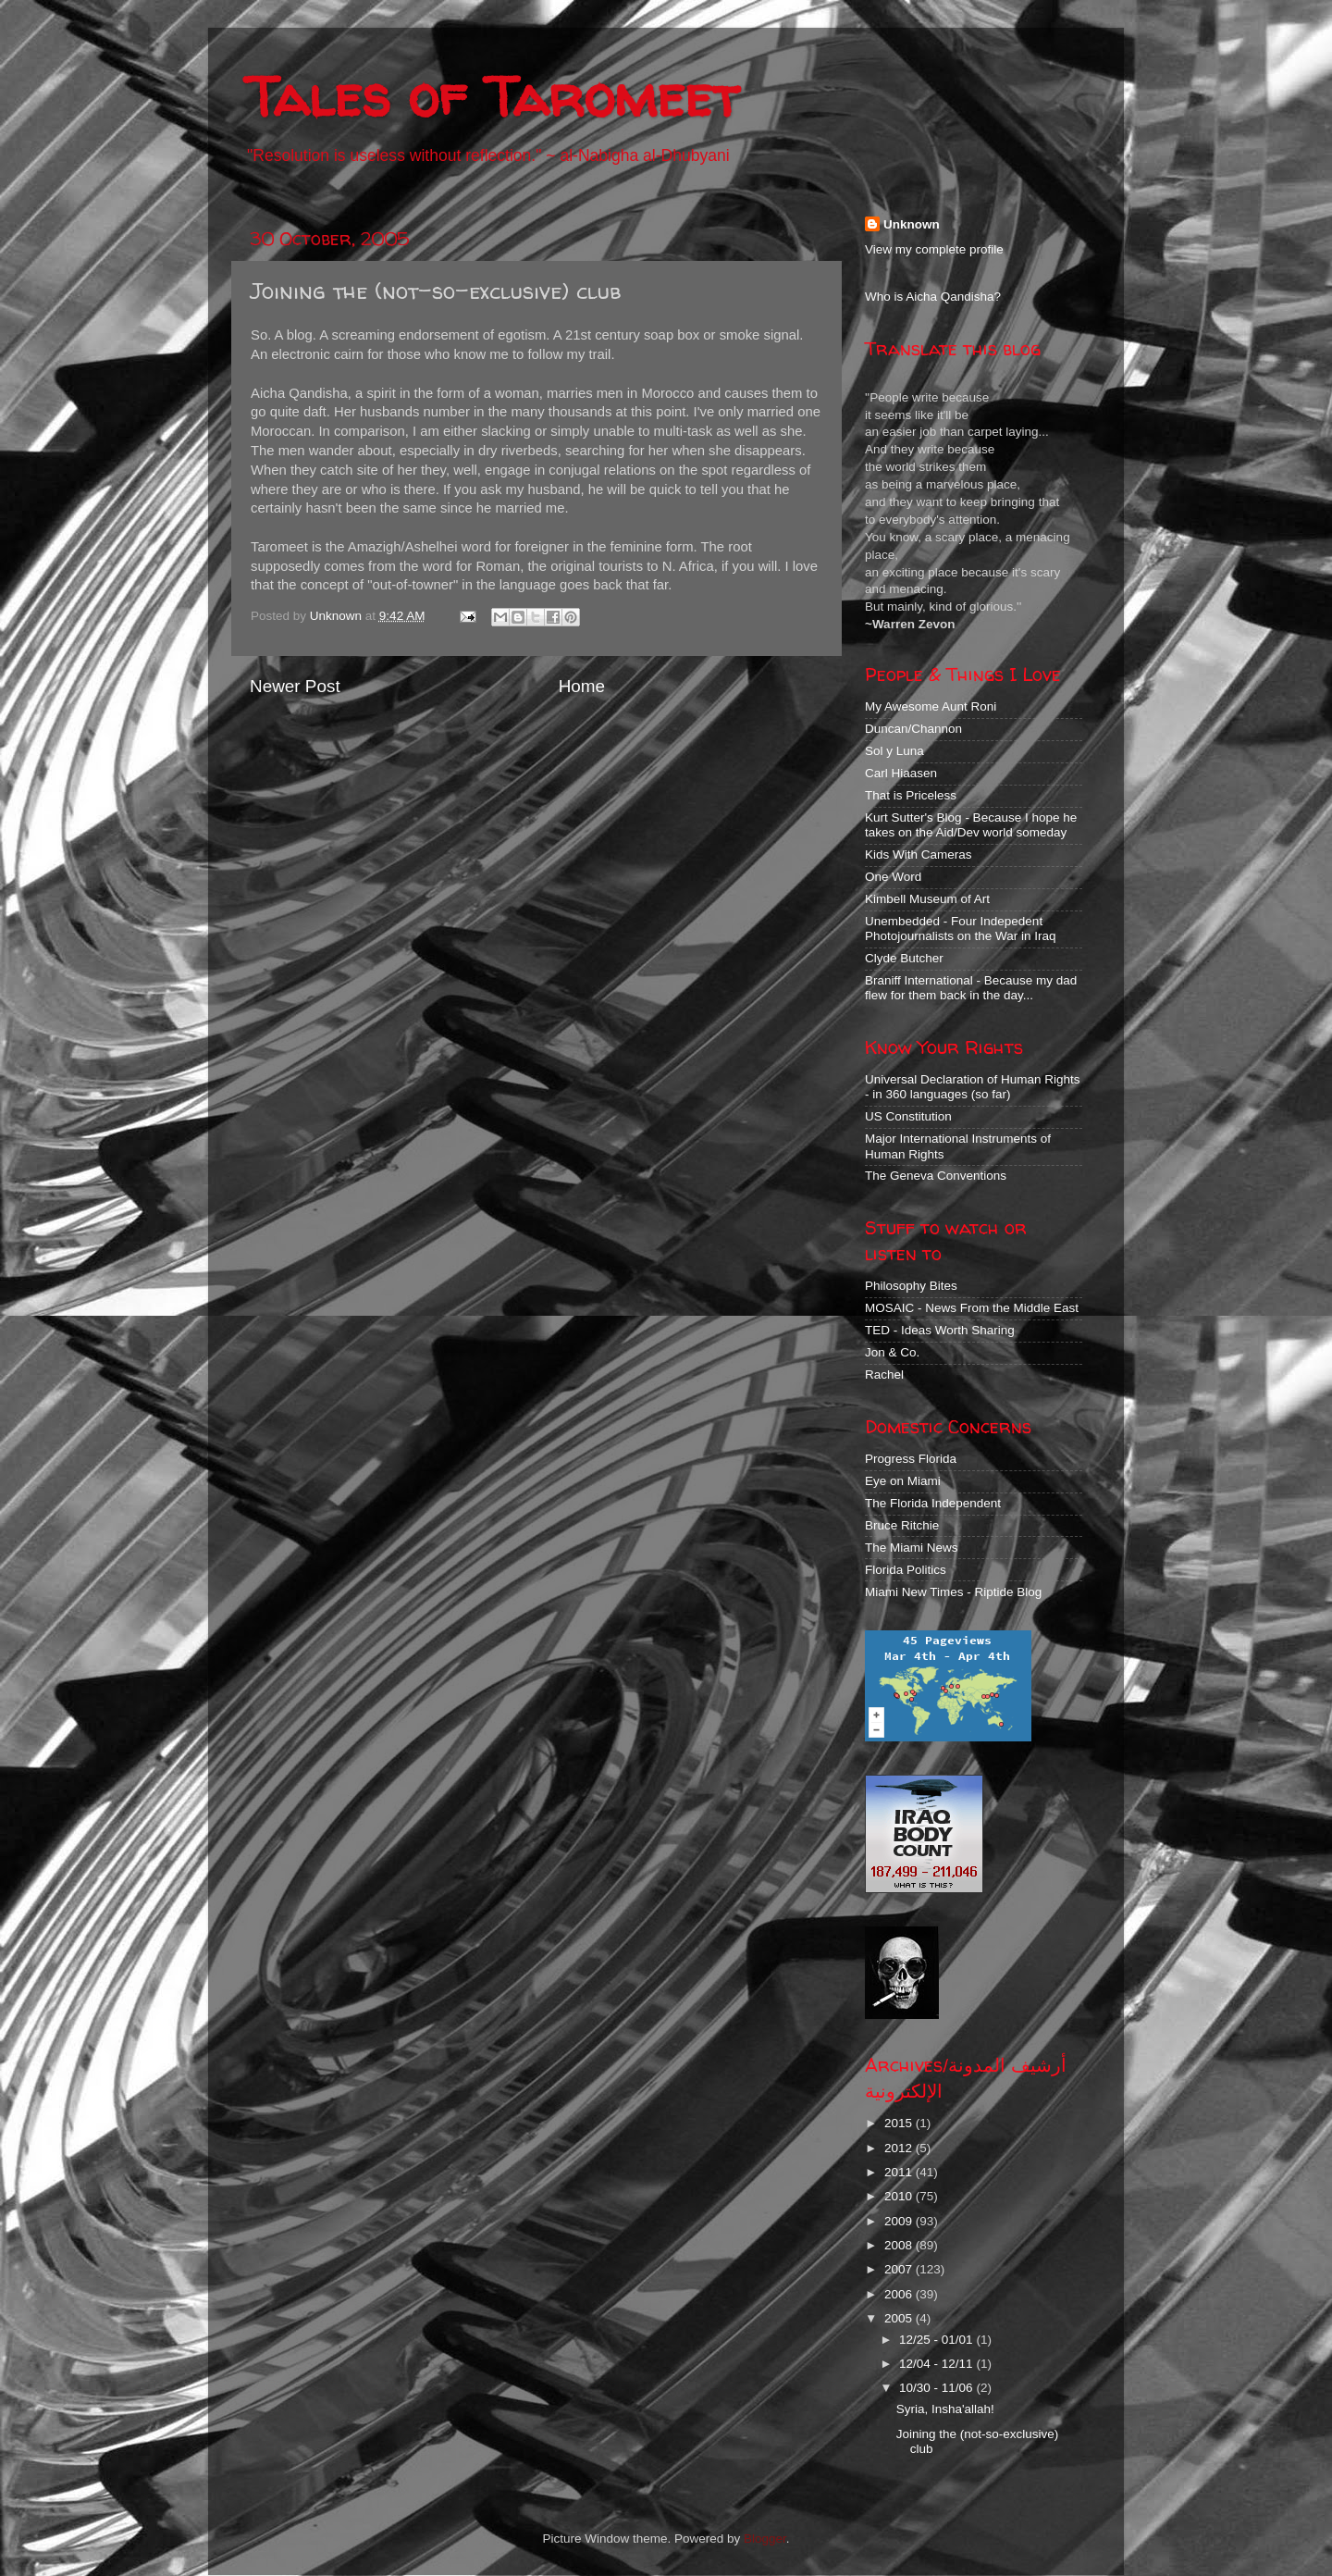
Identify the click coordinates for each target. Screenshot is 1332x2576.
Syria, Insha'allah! (945, 2409)
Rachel (884, 1374)
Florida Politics (905, 1570)
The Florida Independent (933, 1503)
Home (582, 686)
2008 (900, 2245)
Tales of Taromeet (492, 96)
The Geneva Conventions (935, 1176)
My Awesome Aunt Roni (930, 706)
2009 (900, 2221)
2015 (900, 2123)
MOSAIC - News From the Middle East (972, 1308)
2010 (900, 2196)
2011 (900, 2172)
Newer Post (295, 686)
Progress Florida (910, 1459)
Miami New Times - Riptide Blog (953, 1592)
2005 (900, 2318)
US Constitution (908, 1116)
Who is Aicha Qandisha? (933, 296)
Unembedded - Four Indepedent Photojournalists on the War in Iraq (960, 928)
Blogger (765, 2538)
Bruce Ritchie (902, 1525)
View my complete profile (934, 249)
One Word (893, 877)
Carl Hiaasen (901, 773)
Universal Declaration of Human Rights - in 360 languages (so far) (972, 1086)
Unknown (911, 224)
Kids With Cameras (918, 854)
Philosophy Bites (911, 1286)
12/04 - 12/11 (937, 2364)
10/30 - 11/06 (937, 2388)
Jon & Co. (892, 1352)
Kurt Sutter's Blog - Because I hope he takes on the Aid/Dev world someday (971, 825)
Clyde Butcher (904, 958)
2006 (900, 2294)
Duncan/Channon (913, 729)
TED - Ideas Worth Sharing (940, 1330)
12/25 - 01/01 (937, 2340)
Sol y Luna (894, 751)
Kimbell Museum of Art (927, 899)
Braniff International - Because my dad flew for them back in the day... (971, 987)
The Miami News (911, 1547)
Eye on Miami (903, 1481)
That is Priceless (910, 795)
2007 (900, 2269)
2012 (900, 2148)
